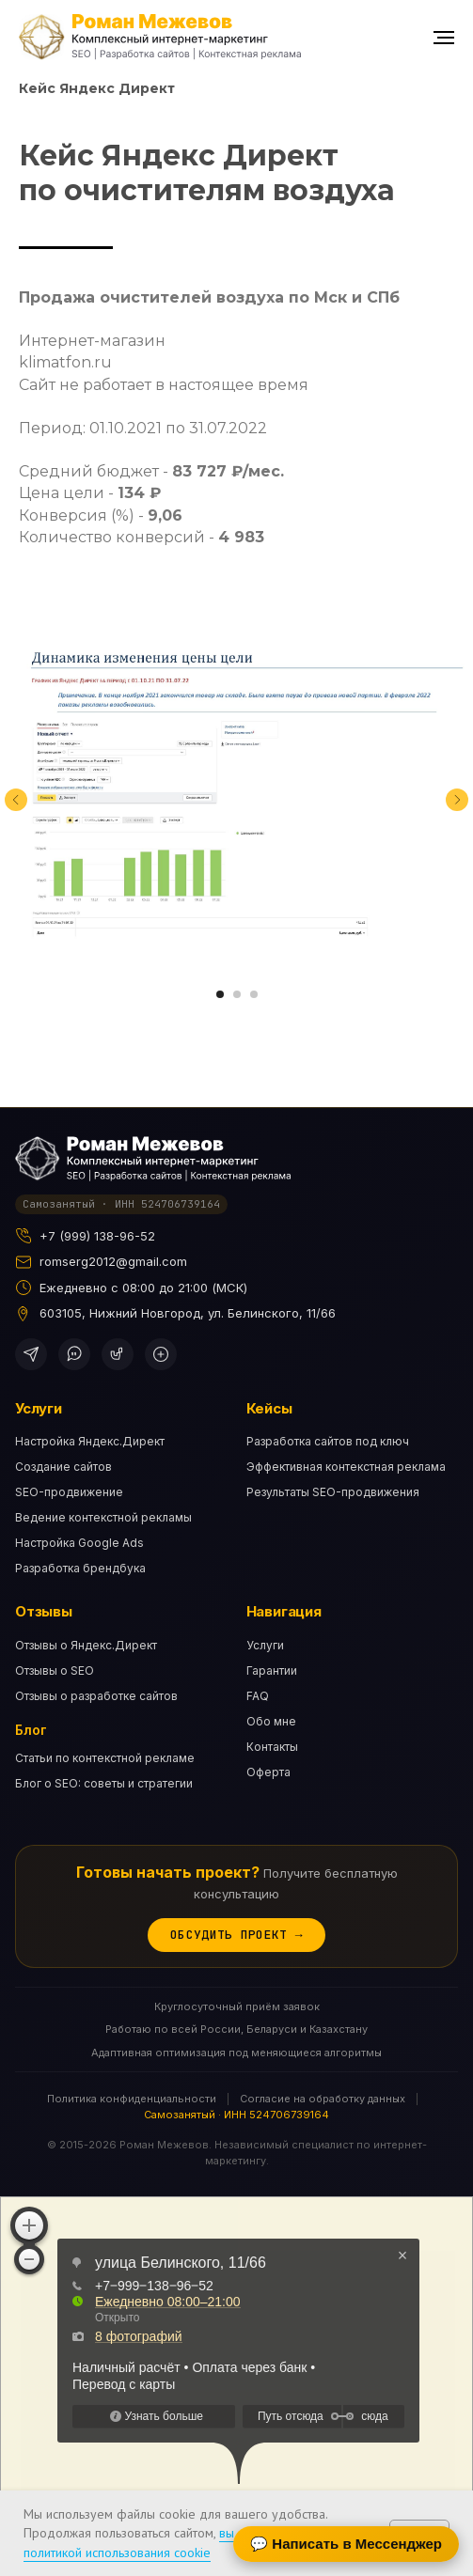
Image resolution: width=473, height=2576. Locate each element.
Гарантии (271, 1670)
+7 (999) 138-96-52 (97, 1235)
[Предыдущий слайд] (16, 799)
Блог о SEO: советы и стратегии (104, 1783)
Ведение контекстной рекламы (103, 1517)
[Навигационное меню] (444, 37)
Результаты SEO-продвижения (332, 1492)
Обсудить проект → (236, 1935)
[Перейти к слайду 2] (237, 994)
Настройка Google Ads (79, 1543)
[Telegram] (31, 1354)
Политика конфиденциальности (131, 2098)
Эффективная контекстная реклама (346, 1467)
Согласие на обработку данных (322, 2098)
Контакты (272, 1747)
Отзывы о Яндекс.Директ (86, 1645)
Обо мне (271, 1721)
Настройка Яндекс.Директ (90, 1441)
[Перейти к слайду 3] (254, 994)
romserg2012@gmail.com (113, 1261)
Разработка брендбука (80, 1568)
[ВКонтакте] (118, 1354)
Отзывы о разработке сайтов (96, 1696)
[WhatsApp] (74, 1354)
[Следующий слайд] (457, 799)
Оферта (268, 1772)
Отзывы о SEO (54, 1670)
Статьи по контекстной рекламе (105, 1758)
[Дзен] (161, 1354)
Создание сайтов (63, 1467)
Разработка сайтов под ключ (327, 1441)
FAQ (257, 1696)
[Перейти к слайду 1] (220, 994)
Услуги (265, 1645)
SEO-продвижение (69, 1492)
